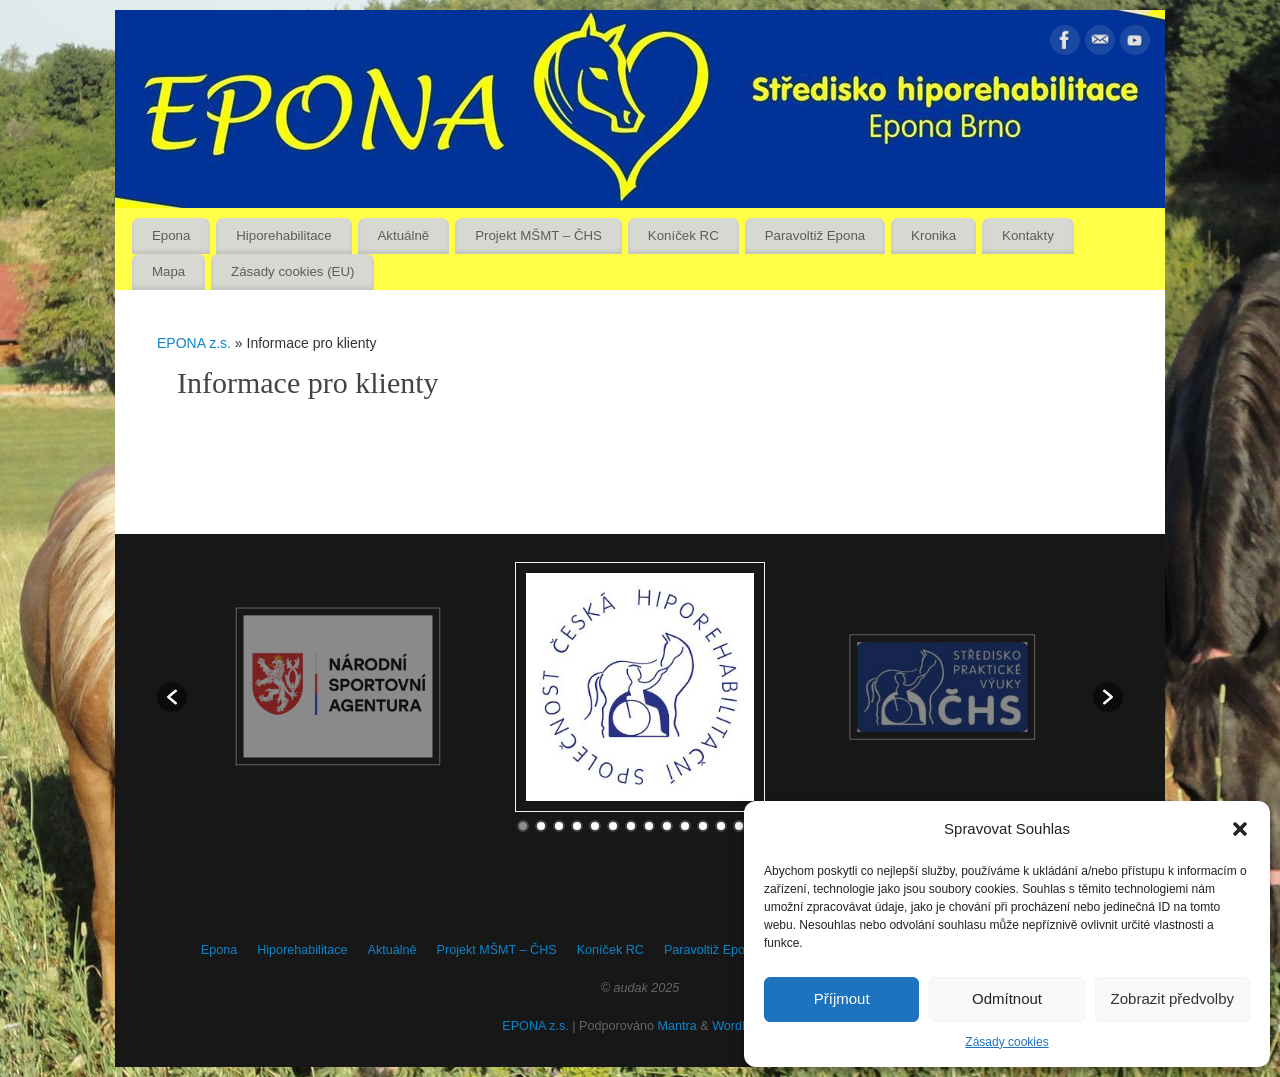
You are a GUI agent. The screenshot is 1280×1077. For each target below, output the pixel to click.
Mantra (677, 1026)
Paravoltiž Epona (815, 235)
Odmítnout (1007, 998)
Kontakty (1028, 235)
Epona (171, 235)
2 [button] (541, 826)
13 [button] (739, 826)
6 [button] (613, 826)
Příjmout (842, 998)
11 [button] (703, 826)
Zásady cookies (1006, 1042)
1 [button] (523, 826)
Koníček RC (683, 235)
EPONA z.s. (194, 343)
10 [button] (685, 826)
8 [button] (649, 826)
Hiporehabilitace (283, 235)
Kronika (933, 235)
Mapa (168, 271)
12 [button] (721, 826)
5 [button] (595, 826)
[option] (640, 687)
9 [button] (667, 826)
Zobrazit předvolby (1172, 998)
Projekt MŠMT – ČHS (538, 235)
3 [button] (559, 826)
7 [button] (631, 826)
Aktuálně (404, 235)
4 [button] (577, 826)
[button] (1240, 829)
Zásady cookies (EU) (292, 271)
